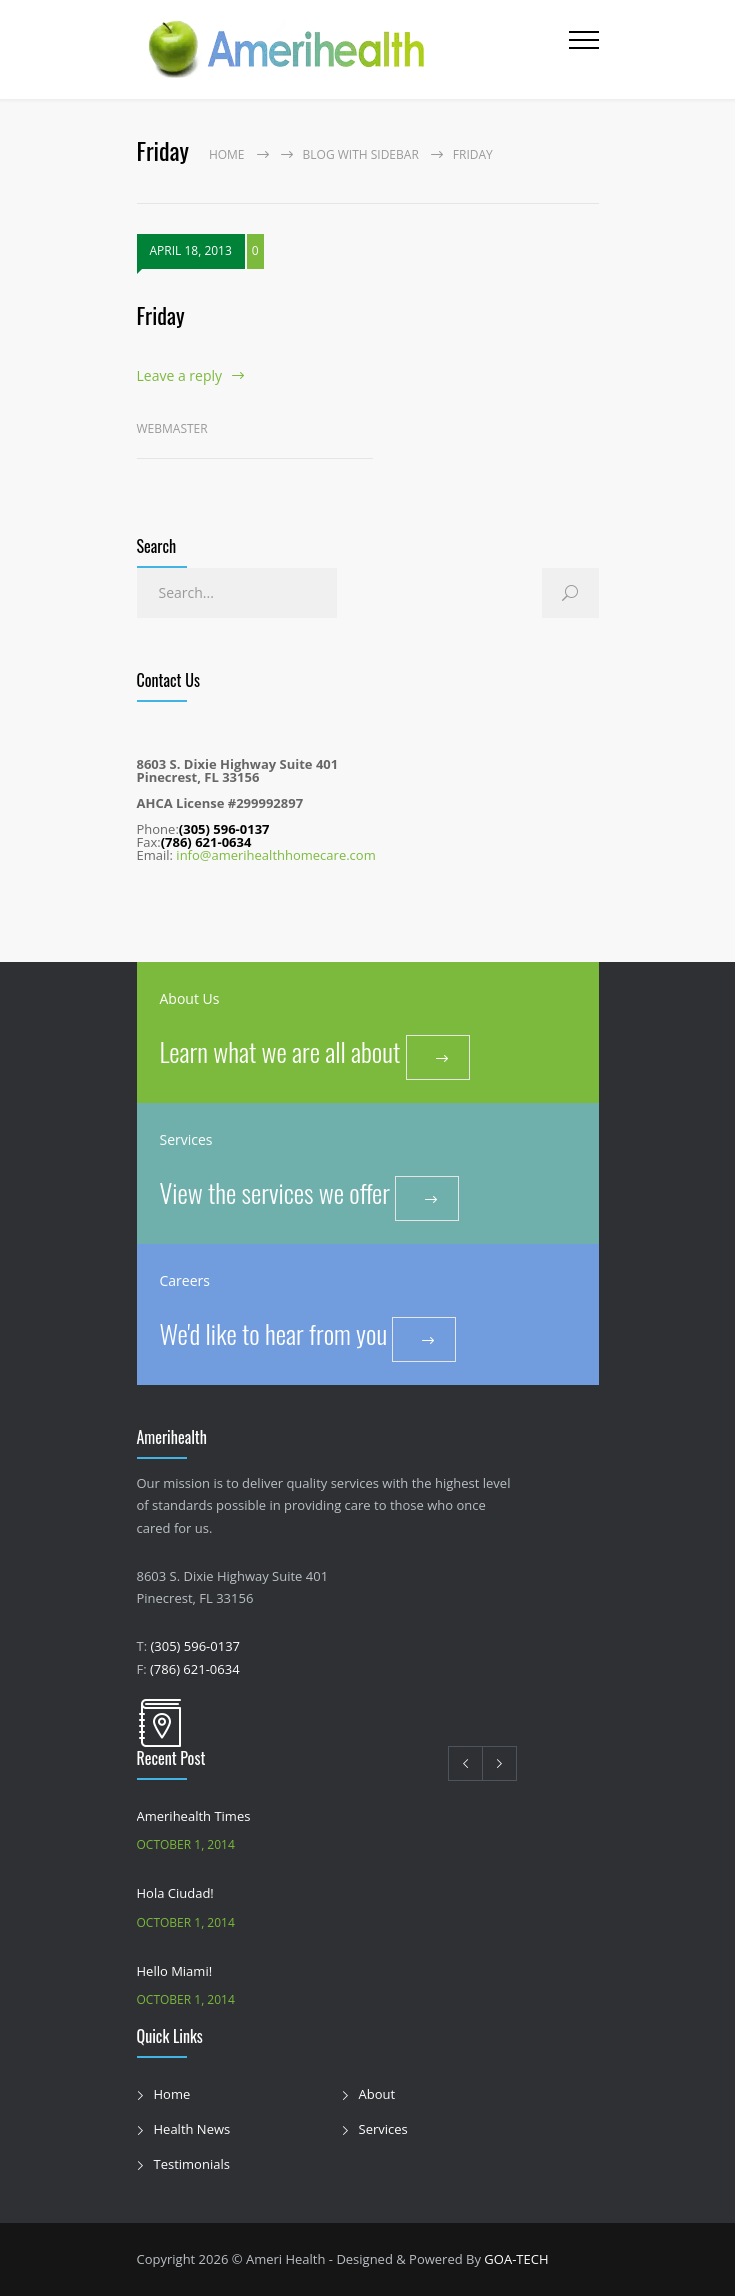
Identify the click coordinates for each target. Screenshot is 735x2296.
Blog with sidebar (361, 154)
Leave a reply (180, 375)
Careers (185, 1280)
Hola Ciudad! (175, 1893)
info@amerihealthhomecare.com (275, 855)
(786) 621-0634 (195, 1669)
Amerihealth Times (194, 1816)
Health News (192, 2129)
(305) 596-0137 (195, 1646)
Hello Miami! (175, 1971)
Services (186, 1139)
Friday (161, 315)
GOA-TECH (516, 2259)
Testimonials (192, 2164)
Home (227, 154)
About (377, 2094)
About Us (190, 998)
